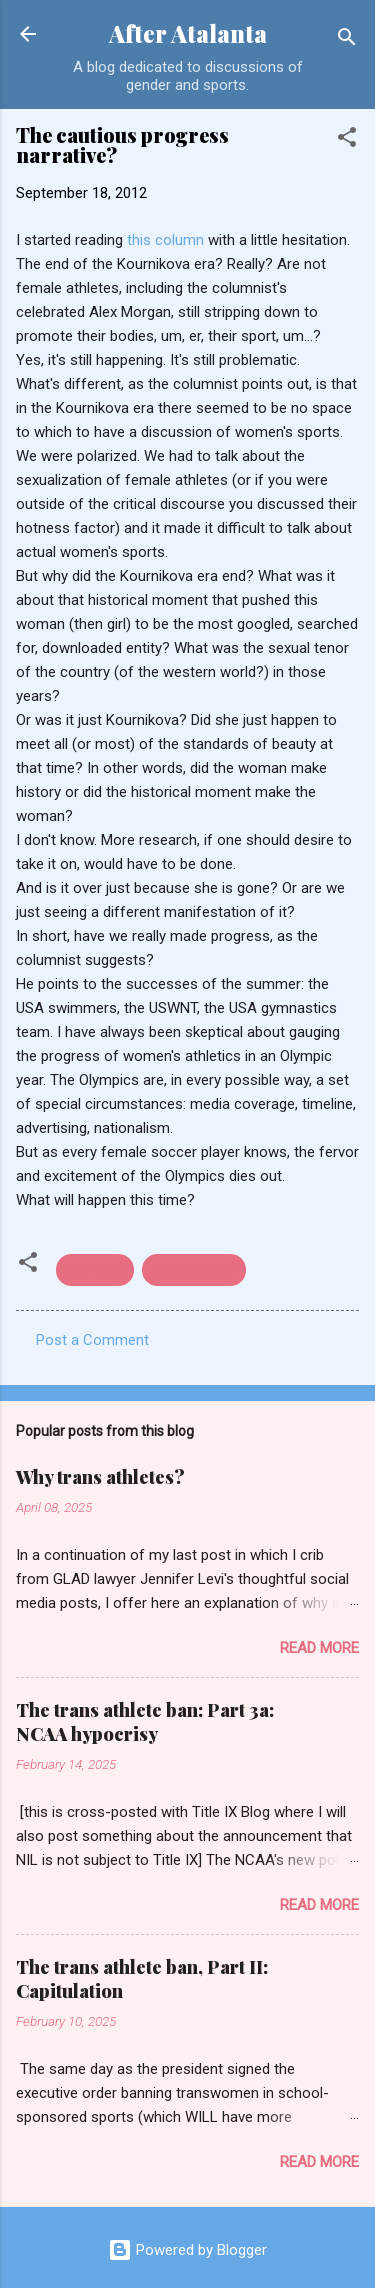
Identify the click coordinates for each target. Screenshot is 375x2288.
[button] (347, 140)
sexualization (194, 1270)
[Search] (347, 40)
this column (165, 240)
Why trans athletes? (100, 1477)
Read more (319, 1648)
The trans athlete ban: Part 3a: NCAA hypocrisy (145, 1722)
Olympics (95, 1270)
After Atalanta (188, 33)
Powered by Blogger (187, 2250)
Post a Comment (92, 1340)
